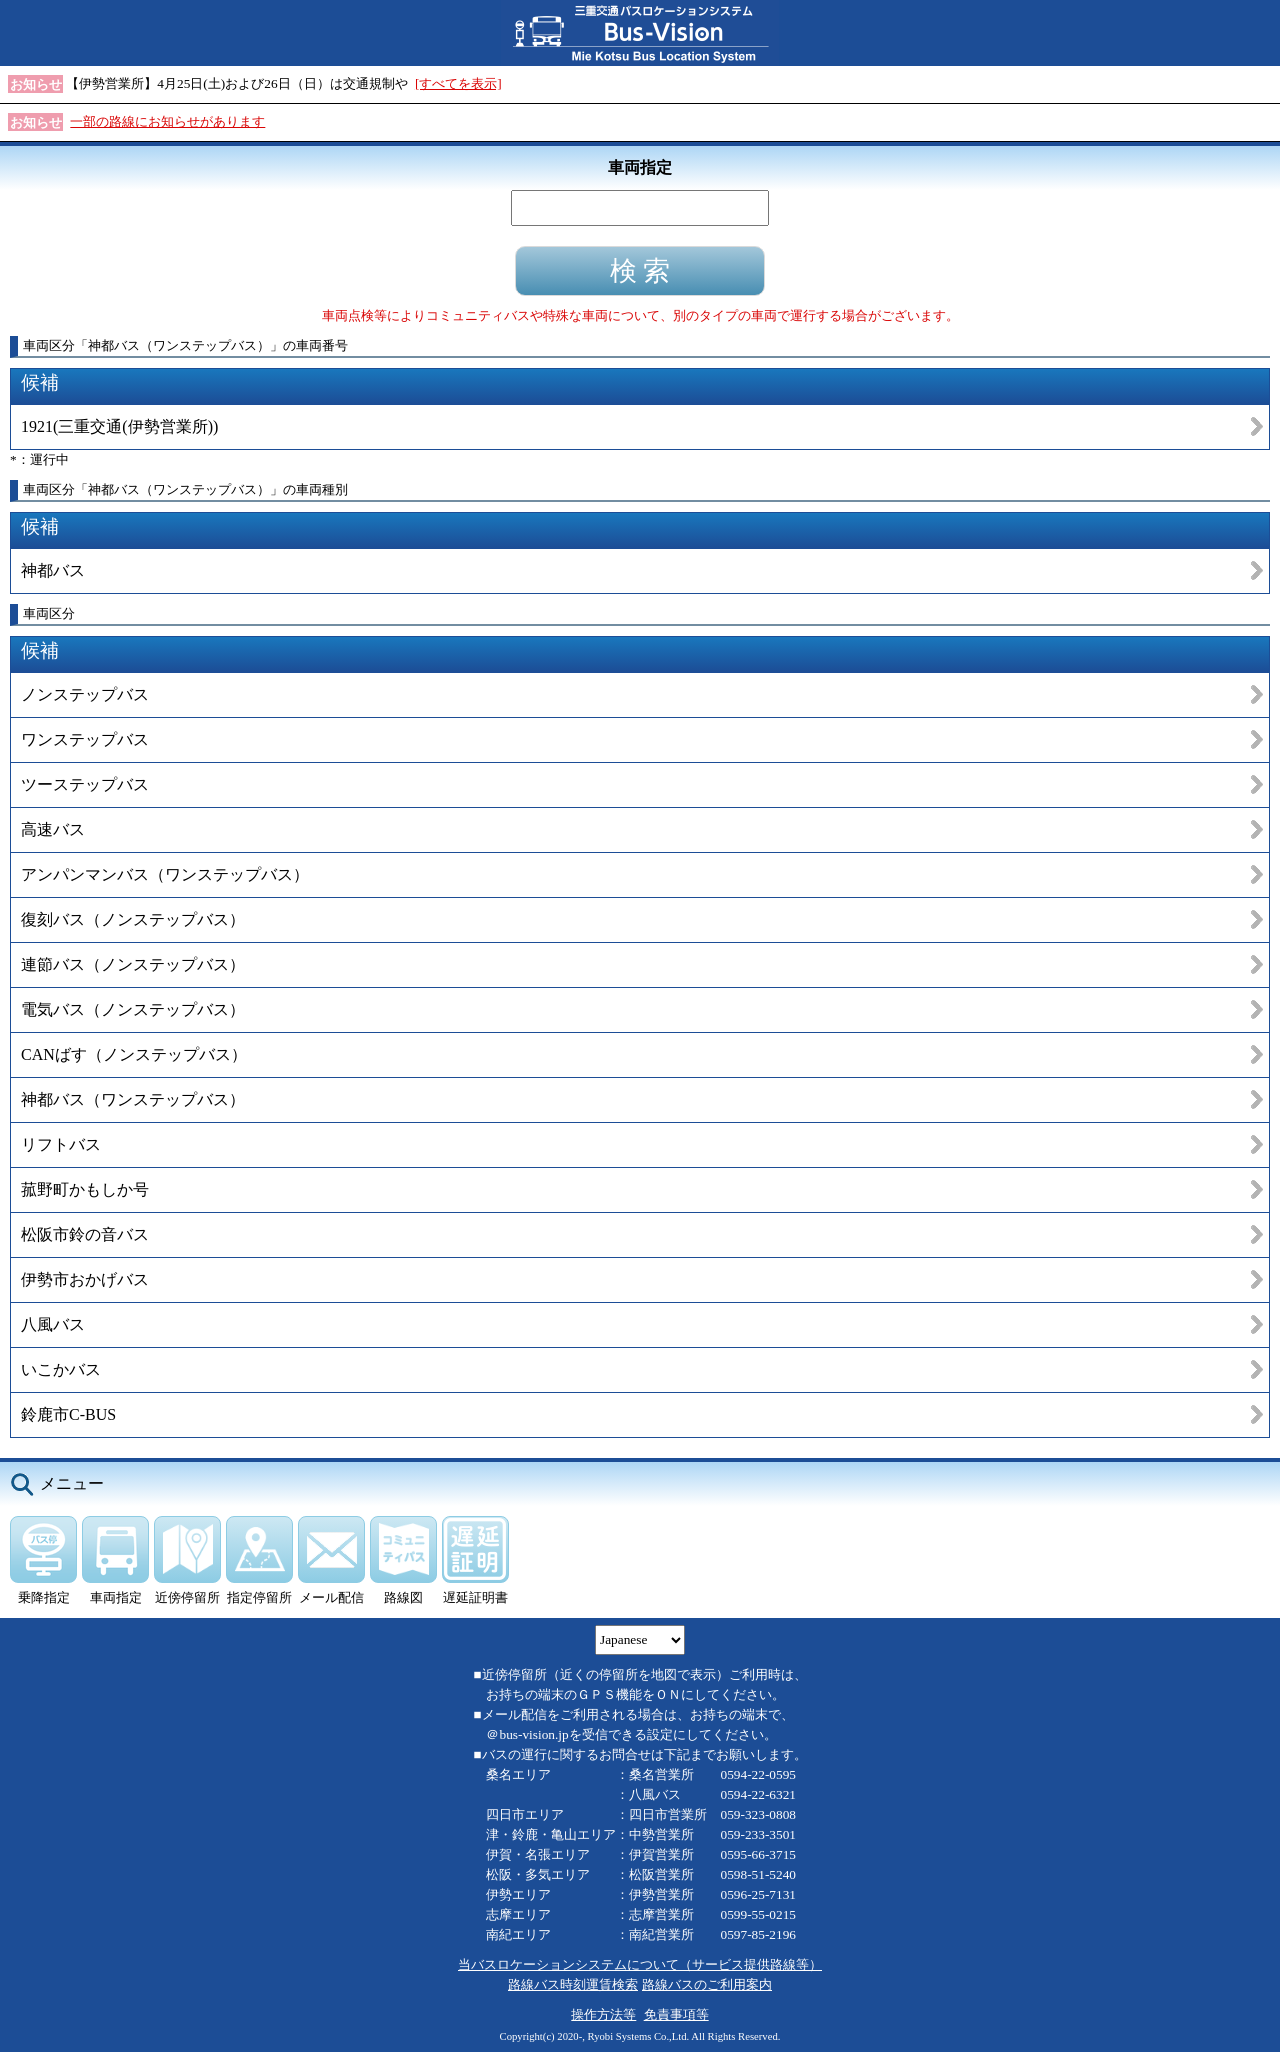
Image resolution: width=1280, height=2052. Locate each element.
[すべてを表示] (458, 83)
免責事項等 (676, 2014)
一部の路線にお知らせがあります (167, 121)
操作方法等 (603, 2014)
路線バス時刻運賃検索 (573, 1984)
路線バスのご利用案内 (707, 1984)
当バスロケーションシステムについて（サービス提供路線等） (640, 1964)
